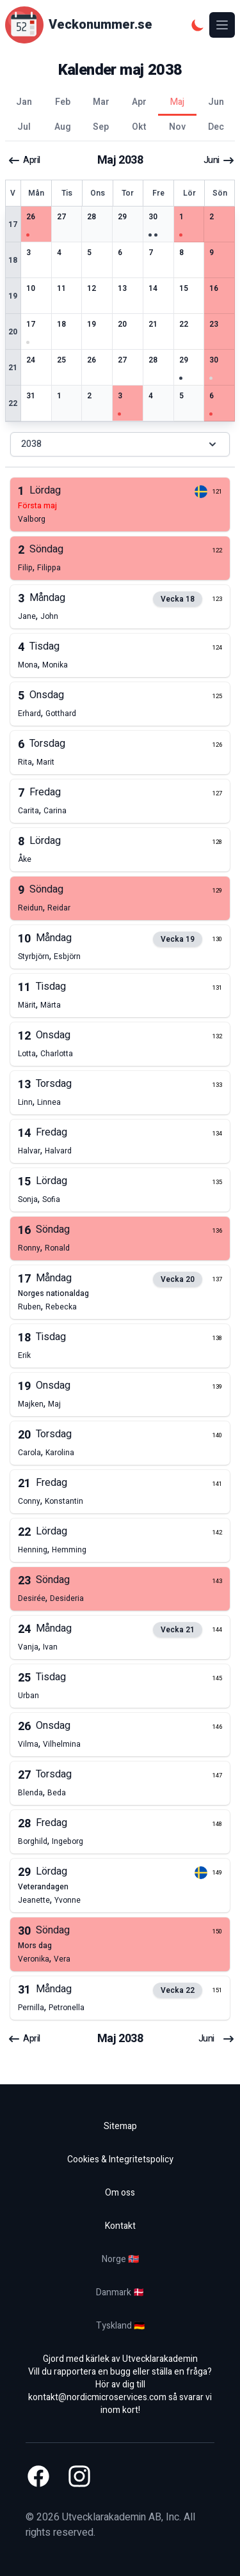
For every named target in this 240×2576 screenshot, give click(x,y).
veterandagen (43, 1887)
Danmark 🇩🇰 (120, 2292)
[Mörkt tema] (197, 24)
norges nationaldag (53, 1293)
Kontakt (120, 2226)
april (24, 160)
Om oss (120, 2192)
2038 (120, 444)
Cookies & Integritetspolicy (120, 2159)
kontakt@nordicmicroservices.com (97, 2397)
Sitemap (120, 2126)
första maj (37, 505)
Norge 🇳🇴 (120, 2259)
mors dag (35, 1945)
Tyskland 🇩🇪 (120, 2325)
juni (219, 160)
